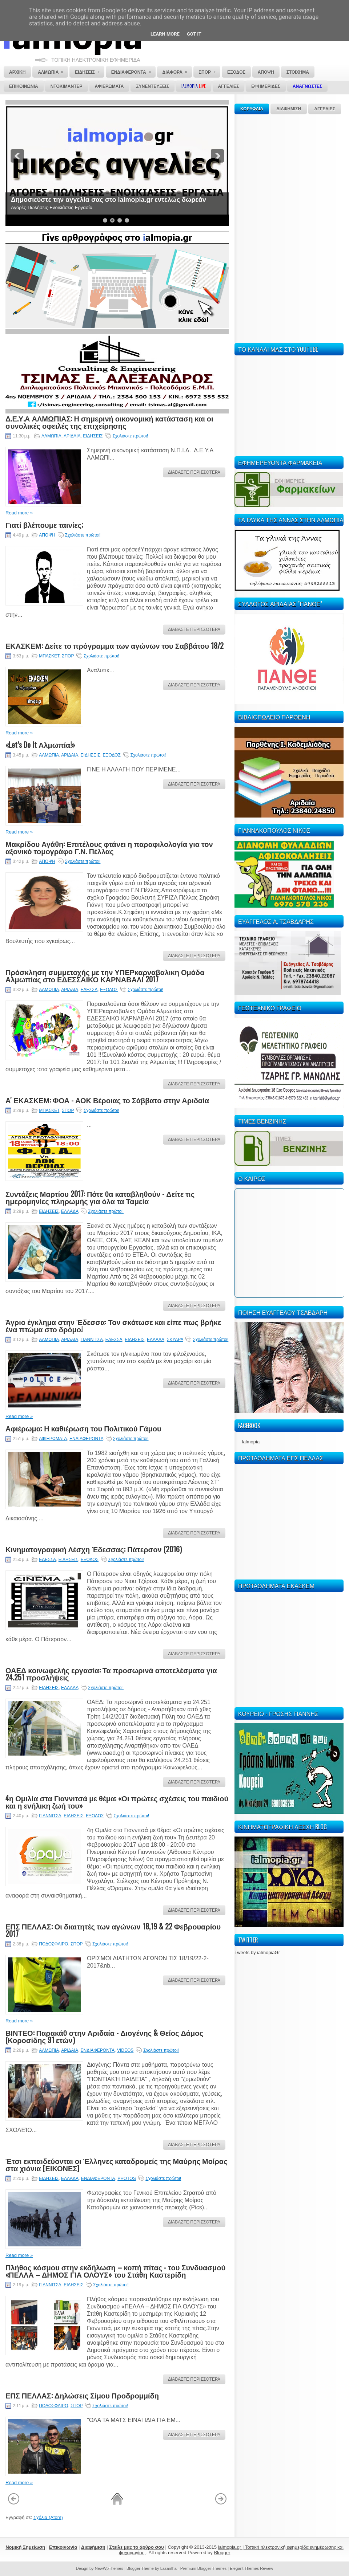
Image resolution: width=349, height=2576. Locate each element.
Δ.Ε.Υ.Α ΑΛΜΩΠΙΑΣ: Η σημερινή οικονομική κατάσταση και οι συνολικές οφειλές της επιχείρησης (109, 422)
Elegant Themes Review (251, 2568)
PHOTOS (126, 2178)
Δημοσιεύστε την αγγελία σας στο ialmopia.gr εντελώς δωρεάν (108, 199)
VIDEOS (125, 2050)
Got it (194, 34)
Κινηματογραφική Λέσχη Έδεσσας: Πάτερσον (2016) (93, 1549)
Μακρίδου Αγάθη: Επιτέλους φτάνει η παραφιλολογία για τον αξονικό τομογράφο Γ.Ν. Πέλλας (109, 847)
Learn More (165, 34)
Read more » (19, 512)
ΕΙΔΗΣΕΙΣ (93, 436)
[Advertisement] (256, 228)
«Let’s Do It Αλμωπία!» (40, 744)
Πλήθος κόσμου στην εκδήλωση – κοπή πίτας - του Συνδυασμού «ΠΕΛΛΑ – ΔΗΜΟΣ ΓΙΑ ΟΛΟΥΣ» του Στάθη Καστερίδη (115, 2270)
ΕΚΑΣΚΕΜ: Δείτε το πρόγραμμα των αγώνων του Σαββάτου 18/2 (114, 645)
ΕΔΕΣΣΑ (89, 989)
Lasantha (168, 2568)
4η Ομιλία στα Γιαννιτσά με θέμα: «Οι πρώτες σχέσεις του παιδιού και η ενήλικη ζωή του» (116, 1801)
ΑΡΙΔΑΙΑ (72, 436)
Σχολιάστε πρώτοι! (130, 436)
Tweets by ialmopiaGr (257, 1952)
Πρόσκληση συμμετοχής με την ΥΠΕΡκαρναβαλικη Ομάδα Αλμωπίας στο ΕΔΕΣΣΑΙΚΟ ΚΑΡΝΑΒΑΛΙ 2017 (104, 975)
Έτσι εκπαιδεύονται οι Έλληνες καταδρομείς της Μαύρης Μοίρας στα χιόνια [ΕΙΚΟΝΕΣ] (116, 2164)
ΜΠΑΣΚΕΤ (49, 656)
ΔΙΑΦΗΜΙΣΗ (288, 108)
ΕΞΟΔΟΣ (111, 755)
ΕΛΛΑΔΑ (69, 1211)
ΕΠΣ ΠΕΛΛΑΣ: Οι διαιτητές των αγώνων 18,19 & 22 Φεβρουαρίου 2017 (113, 1930)
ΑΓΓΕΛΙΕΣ (324, 108)
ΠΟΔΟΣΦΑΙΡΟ (53, 1944)
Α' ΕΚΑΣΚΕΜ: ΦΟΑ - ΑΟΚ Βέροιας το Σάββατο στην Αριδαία (107, 1100)
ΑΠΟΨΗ (47, 535)
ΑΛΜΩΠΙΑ (51, 436)
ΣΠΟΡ (68, 656)
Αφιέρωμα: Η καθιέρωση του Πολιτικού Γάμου (83, 1428)
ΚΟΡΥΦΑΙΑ (251, 108)
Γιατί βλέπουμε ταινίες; (44, 524)
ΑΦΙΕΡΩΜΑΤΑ (53, 1438)
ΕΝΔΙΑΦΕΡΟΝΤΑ (86, 1438)
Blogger (222, 2552)
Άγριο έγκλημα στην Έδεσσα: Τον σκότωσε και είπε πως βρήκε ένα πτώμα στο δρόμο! (113, 1325)
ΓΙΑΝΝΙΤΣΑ (92, 1339)
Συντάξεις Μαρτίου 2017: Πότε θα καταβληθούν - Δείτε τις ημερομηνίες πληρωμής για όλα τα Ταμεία (99, 1197)
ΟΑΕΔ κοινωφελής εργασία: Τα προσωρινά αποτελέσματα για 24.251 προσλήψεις (111, 1673)
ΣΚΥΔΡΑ (175, 1339)
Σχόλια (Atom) (48, 2517)
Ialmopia (251, 1441)
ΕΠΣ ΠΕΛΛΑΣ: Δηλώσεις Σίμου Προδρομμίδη (82, 2395)
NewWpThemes (109, 2568)
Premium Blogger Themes (203, 2568)
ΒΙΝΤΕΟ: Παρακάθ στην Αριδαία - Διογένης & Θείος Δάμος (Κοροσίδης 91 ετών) (104, 2036)
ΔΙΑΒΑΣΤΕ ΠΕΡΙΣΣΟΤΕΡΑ (194, 472)
